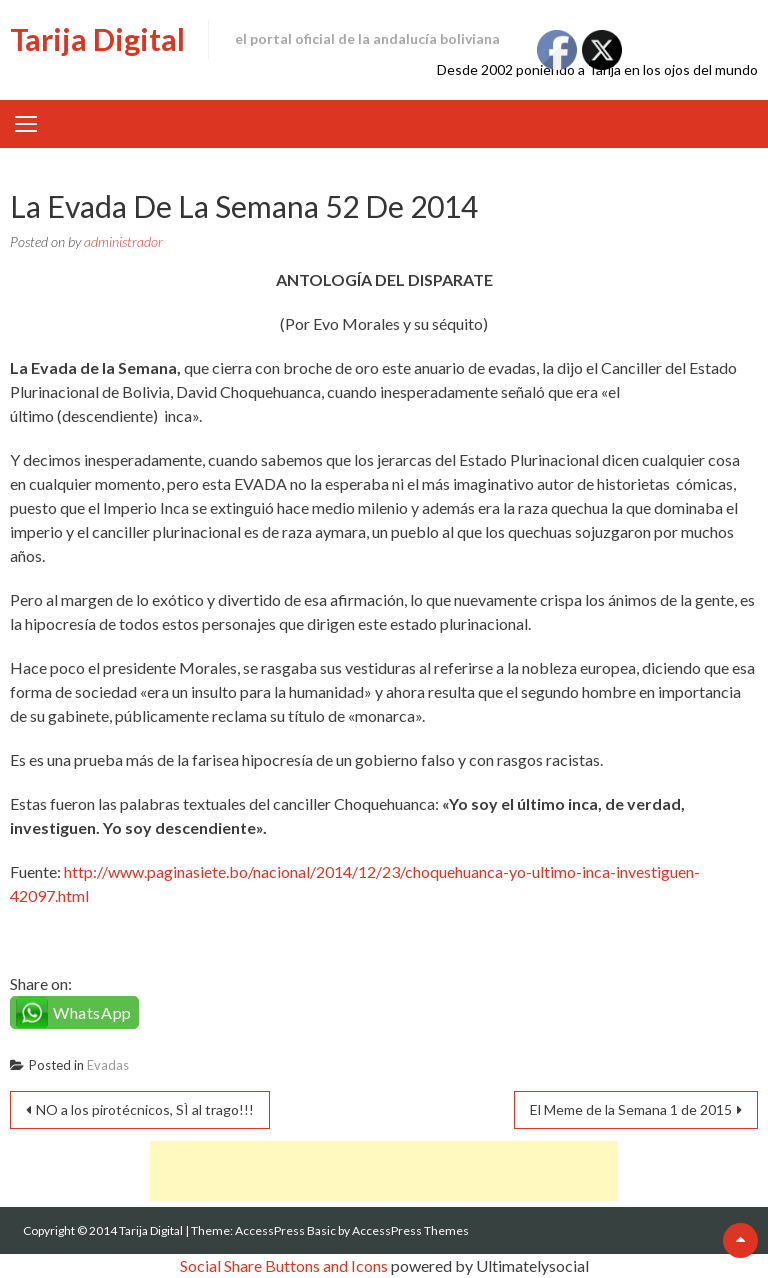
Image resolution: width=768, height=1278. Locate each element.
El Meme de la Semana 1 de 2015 (631, 1109)
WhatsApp (92, 1012)
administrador (123, 241)
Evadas (108, 1065)
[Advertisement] (384, 1171)
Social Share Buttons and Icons (284, 1265)
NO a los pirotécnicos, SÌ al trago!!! (145, 1109)
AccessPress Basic (285, 1230)
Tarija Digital (97, 39)
